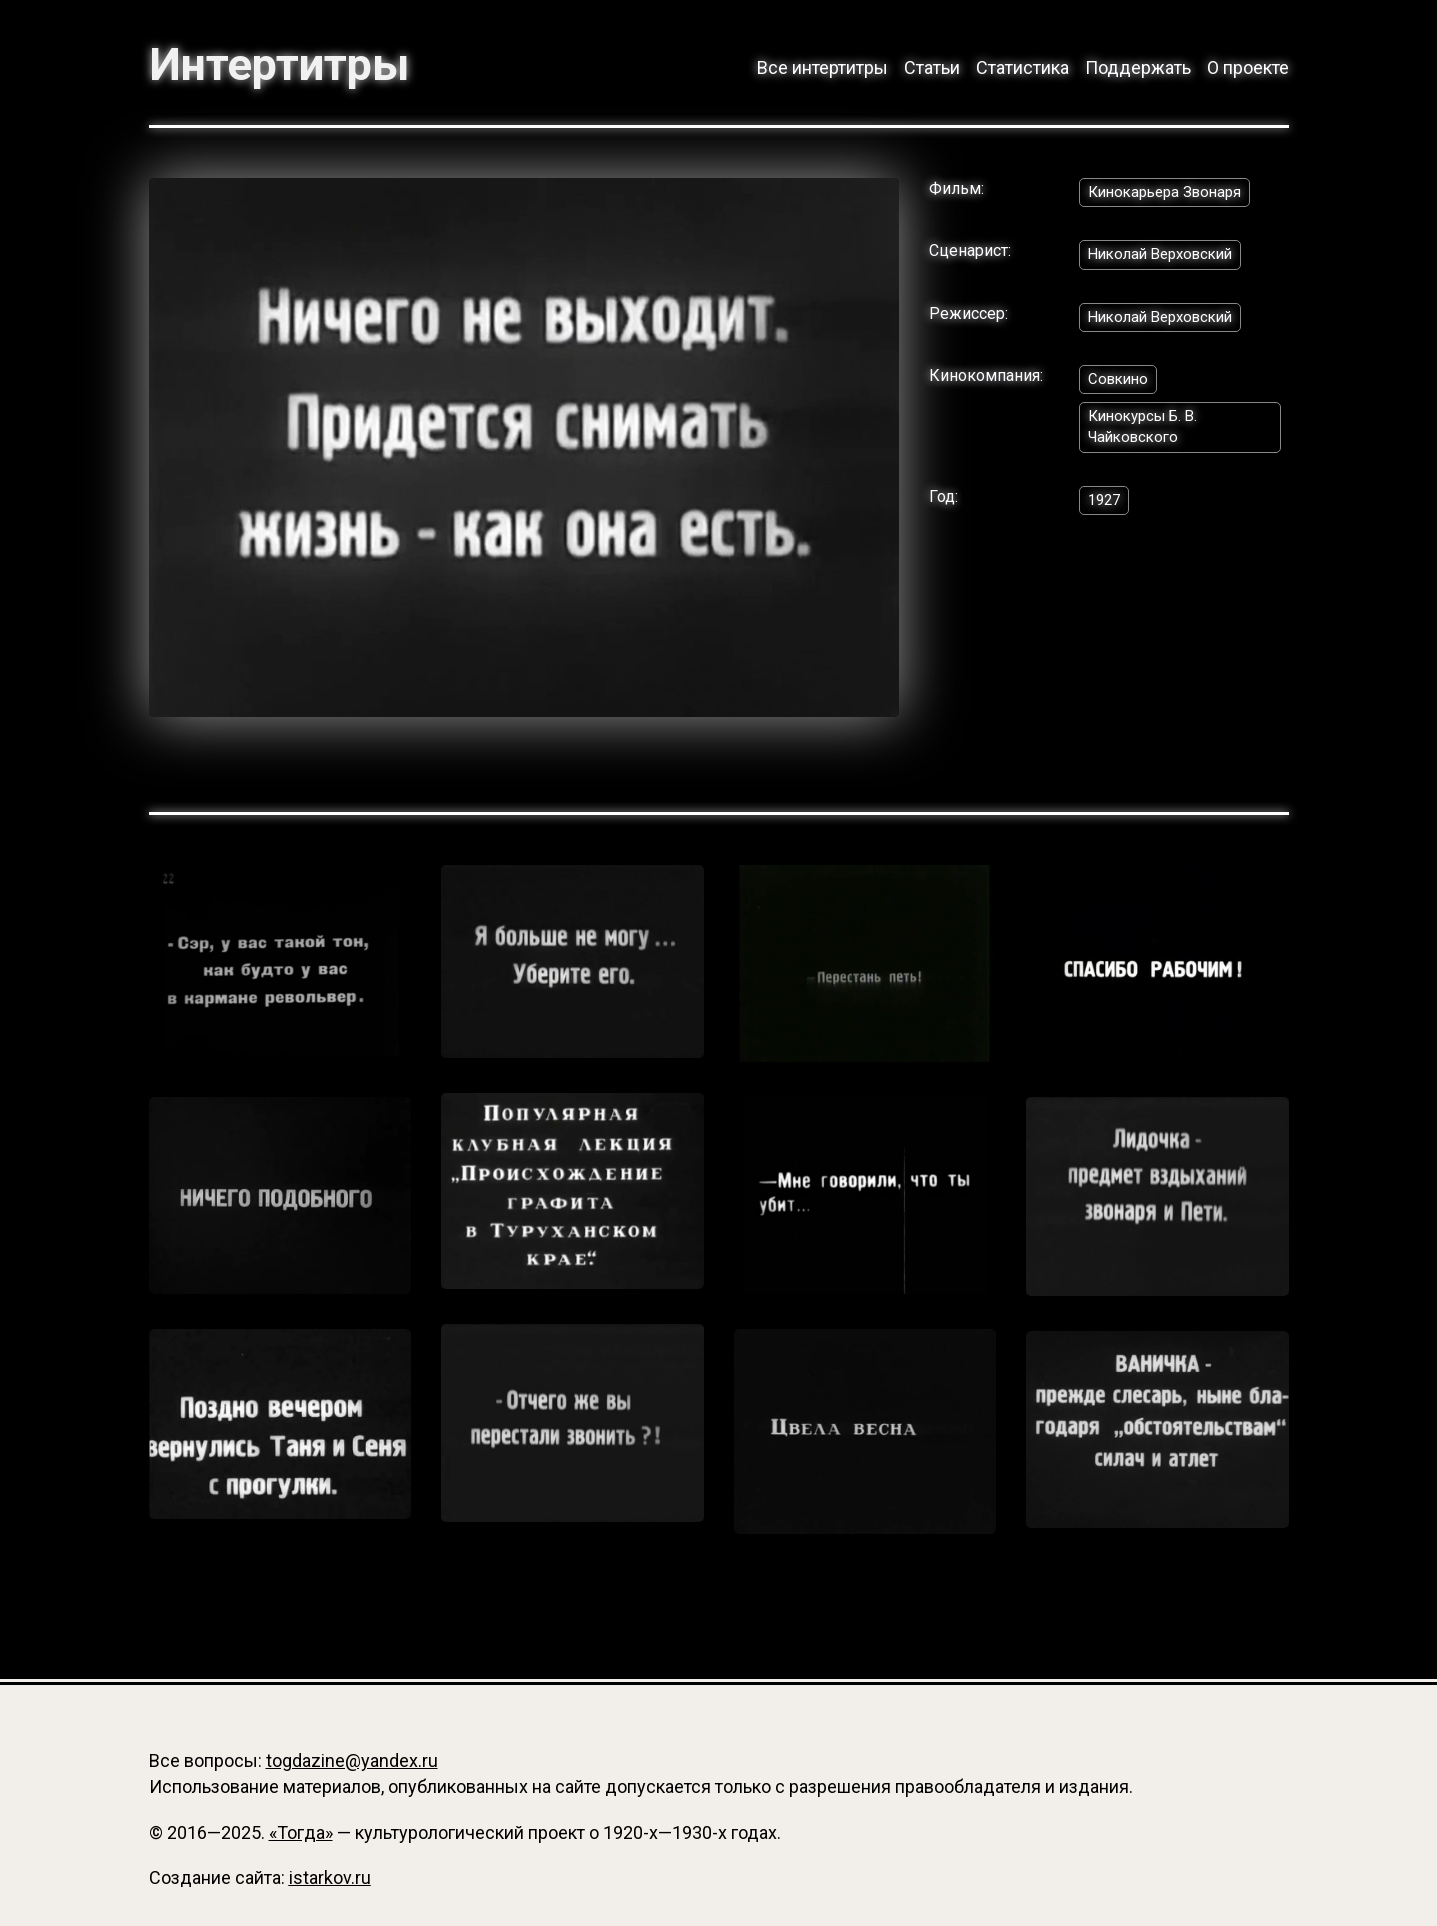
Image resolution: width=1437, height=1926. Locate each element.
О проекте (1248, 67)
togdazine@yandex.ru (352, 1760)
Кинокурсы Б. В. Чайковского (1148, 437)
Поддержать (1138, 67)
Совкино (1120, 387)
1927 (1106, 512)
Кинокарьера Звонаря (1170, 195)
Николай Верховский (1167, 259)
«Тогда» (301, 1832)
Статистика (1022, 67)
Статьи (932, 67)
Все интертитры (822, 67)
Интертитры (289, 64)
